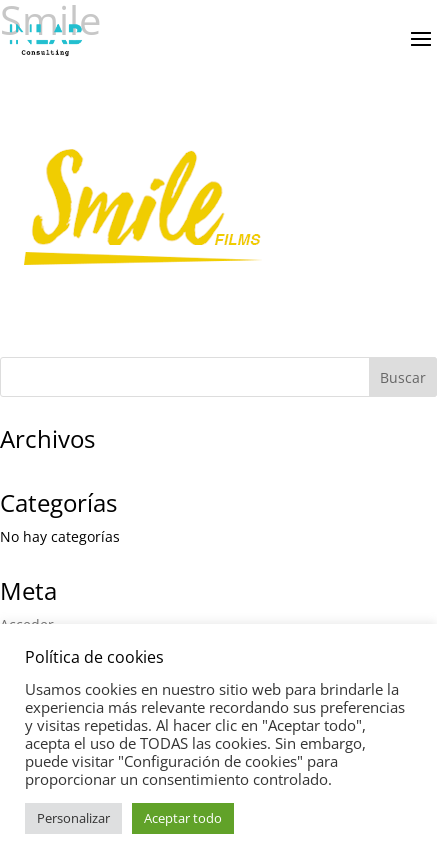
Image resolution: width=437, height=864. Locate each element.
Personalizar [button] (73, 818)
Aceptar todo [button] (183, 818)
